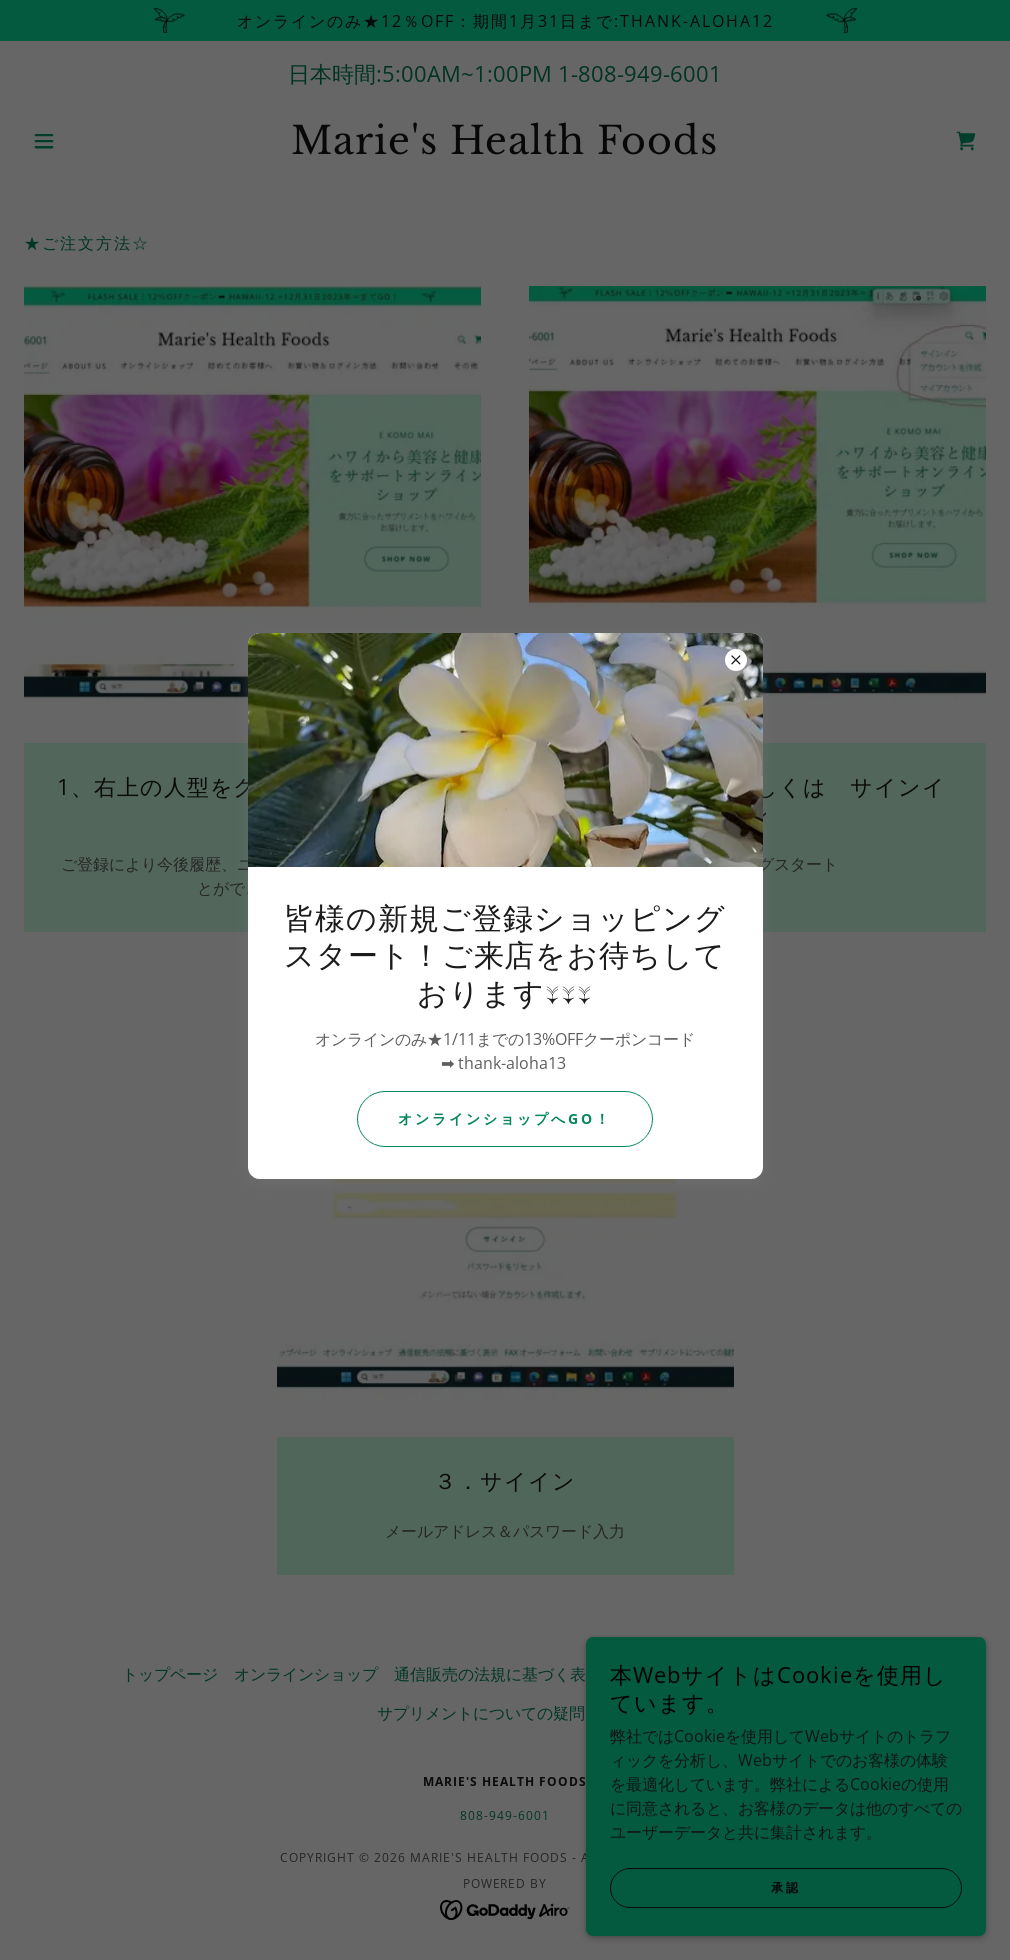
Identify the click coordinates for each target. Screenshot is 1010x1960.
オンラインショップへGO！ (505, 1118)
